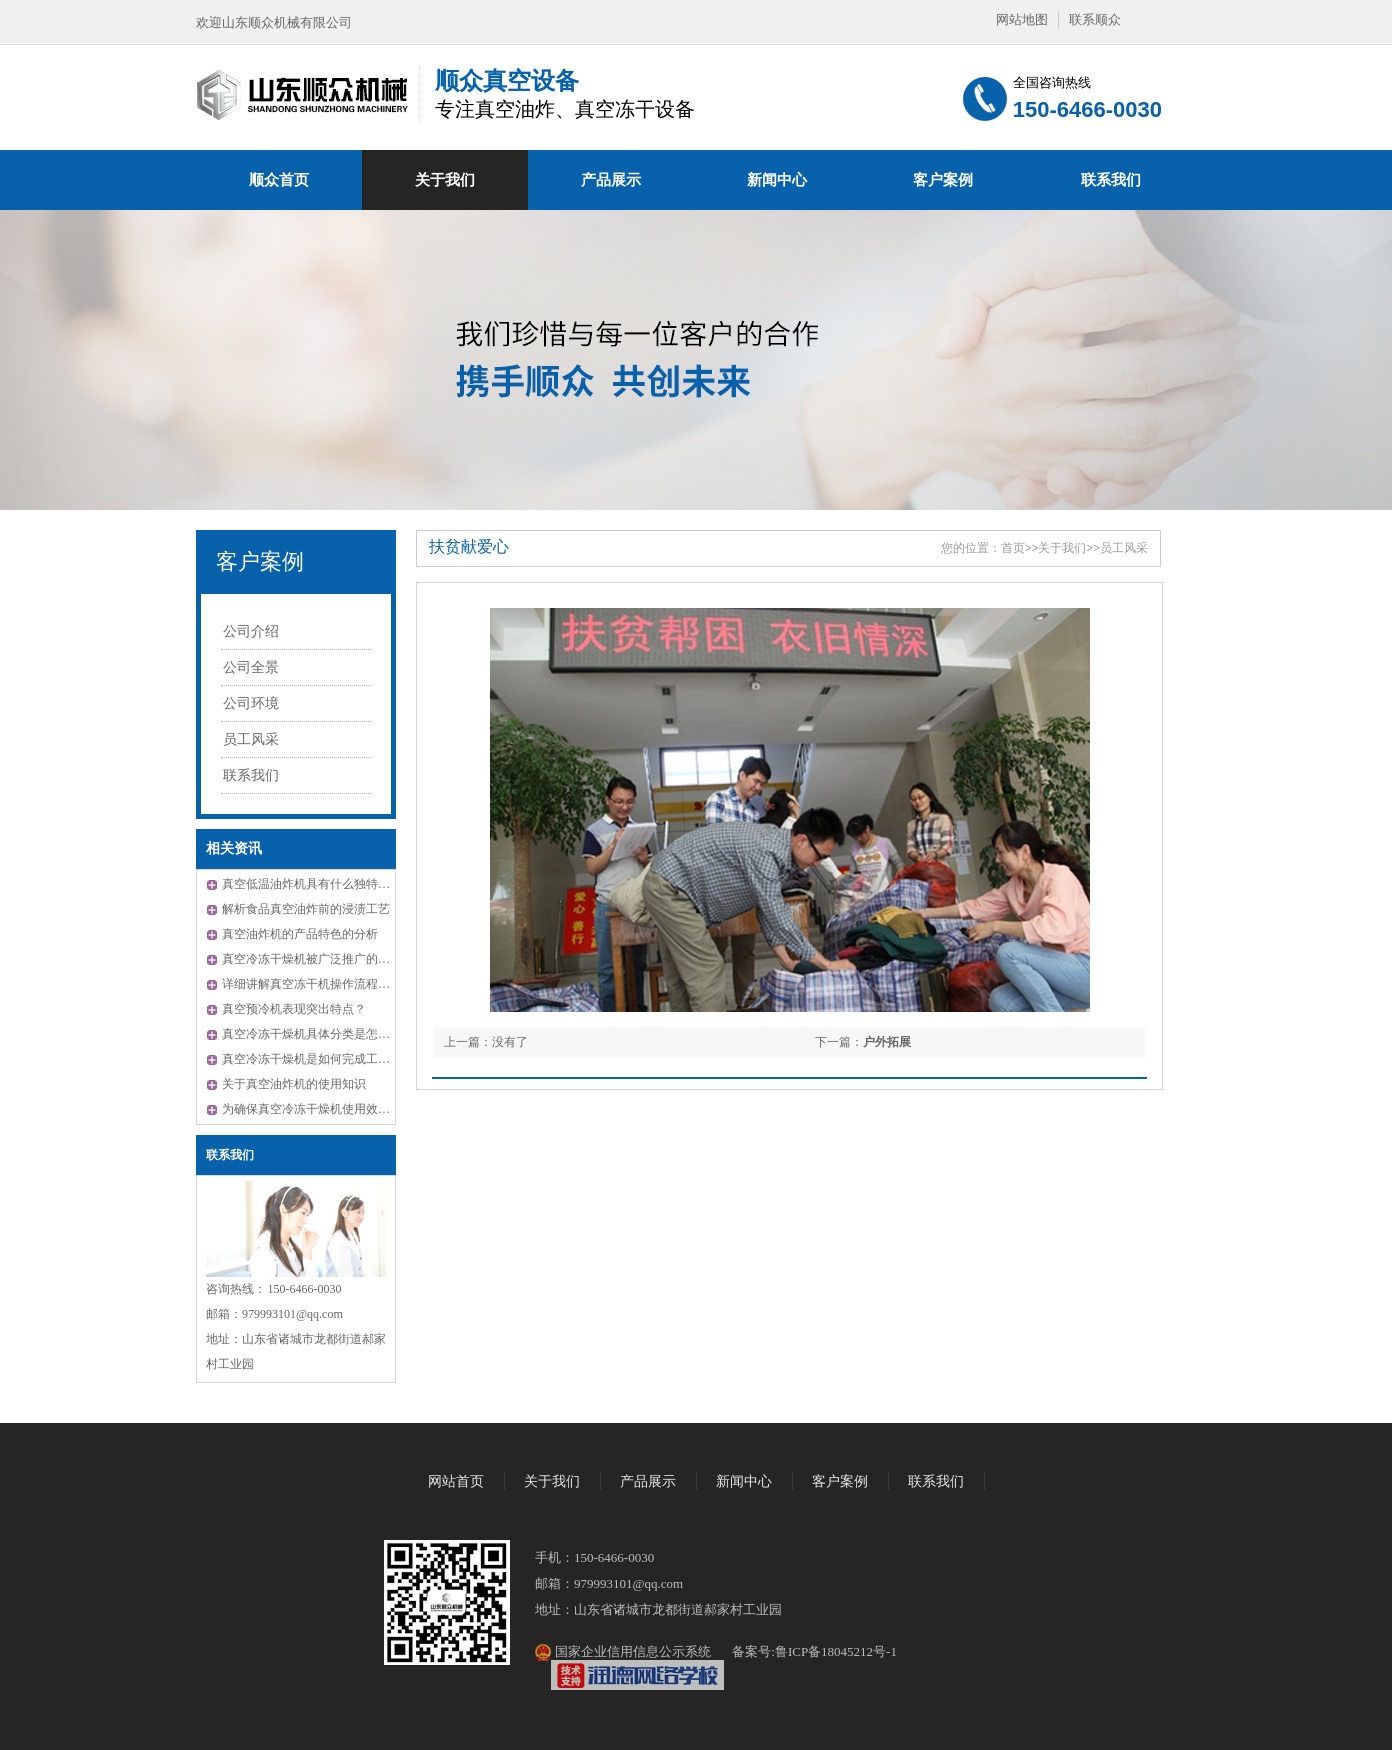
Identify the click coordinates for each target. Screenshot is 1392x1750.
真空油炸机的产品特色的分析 (300, 934)
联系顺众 (1095, 19)
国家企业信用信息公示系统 (631, 1651)
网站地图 (1022, 19)
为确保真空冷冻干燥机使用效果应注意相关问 (342, 1109)
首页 (1013, 548)
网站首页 (456, 1481)
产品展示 (611, 180)
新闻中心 (777, 180)
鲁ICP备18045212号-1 (836, 1651)
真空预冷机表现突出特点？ (294, 1009)
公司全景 (251, 667)
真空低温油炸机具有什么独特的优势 (318, 884)
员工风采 (251, 739)
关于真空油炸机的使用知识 (294, 1084)
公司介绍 (251, 631)
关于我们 (445, 180)
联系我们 (1111, 180)
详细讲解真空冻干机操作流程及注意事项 (330, 984)
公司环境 (251, 703)
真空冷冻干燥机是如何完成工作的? (314, 1059)
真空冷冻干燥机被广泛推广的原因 (312, 959)
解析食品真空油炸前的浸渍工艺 (306, 909)
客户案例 (943, 180)
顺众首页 (279, 180)
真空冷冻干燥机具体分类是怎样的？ (318, 1034)
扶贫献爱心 (469, 546)
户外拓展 (887, 1042)
